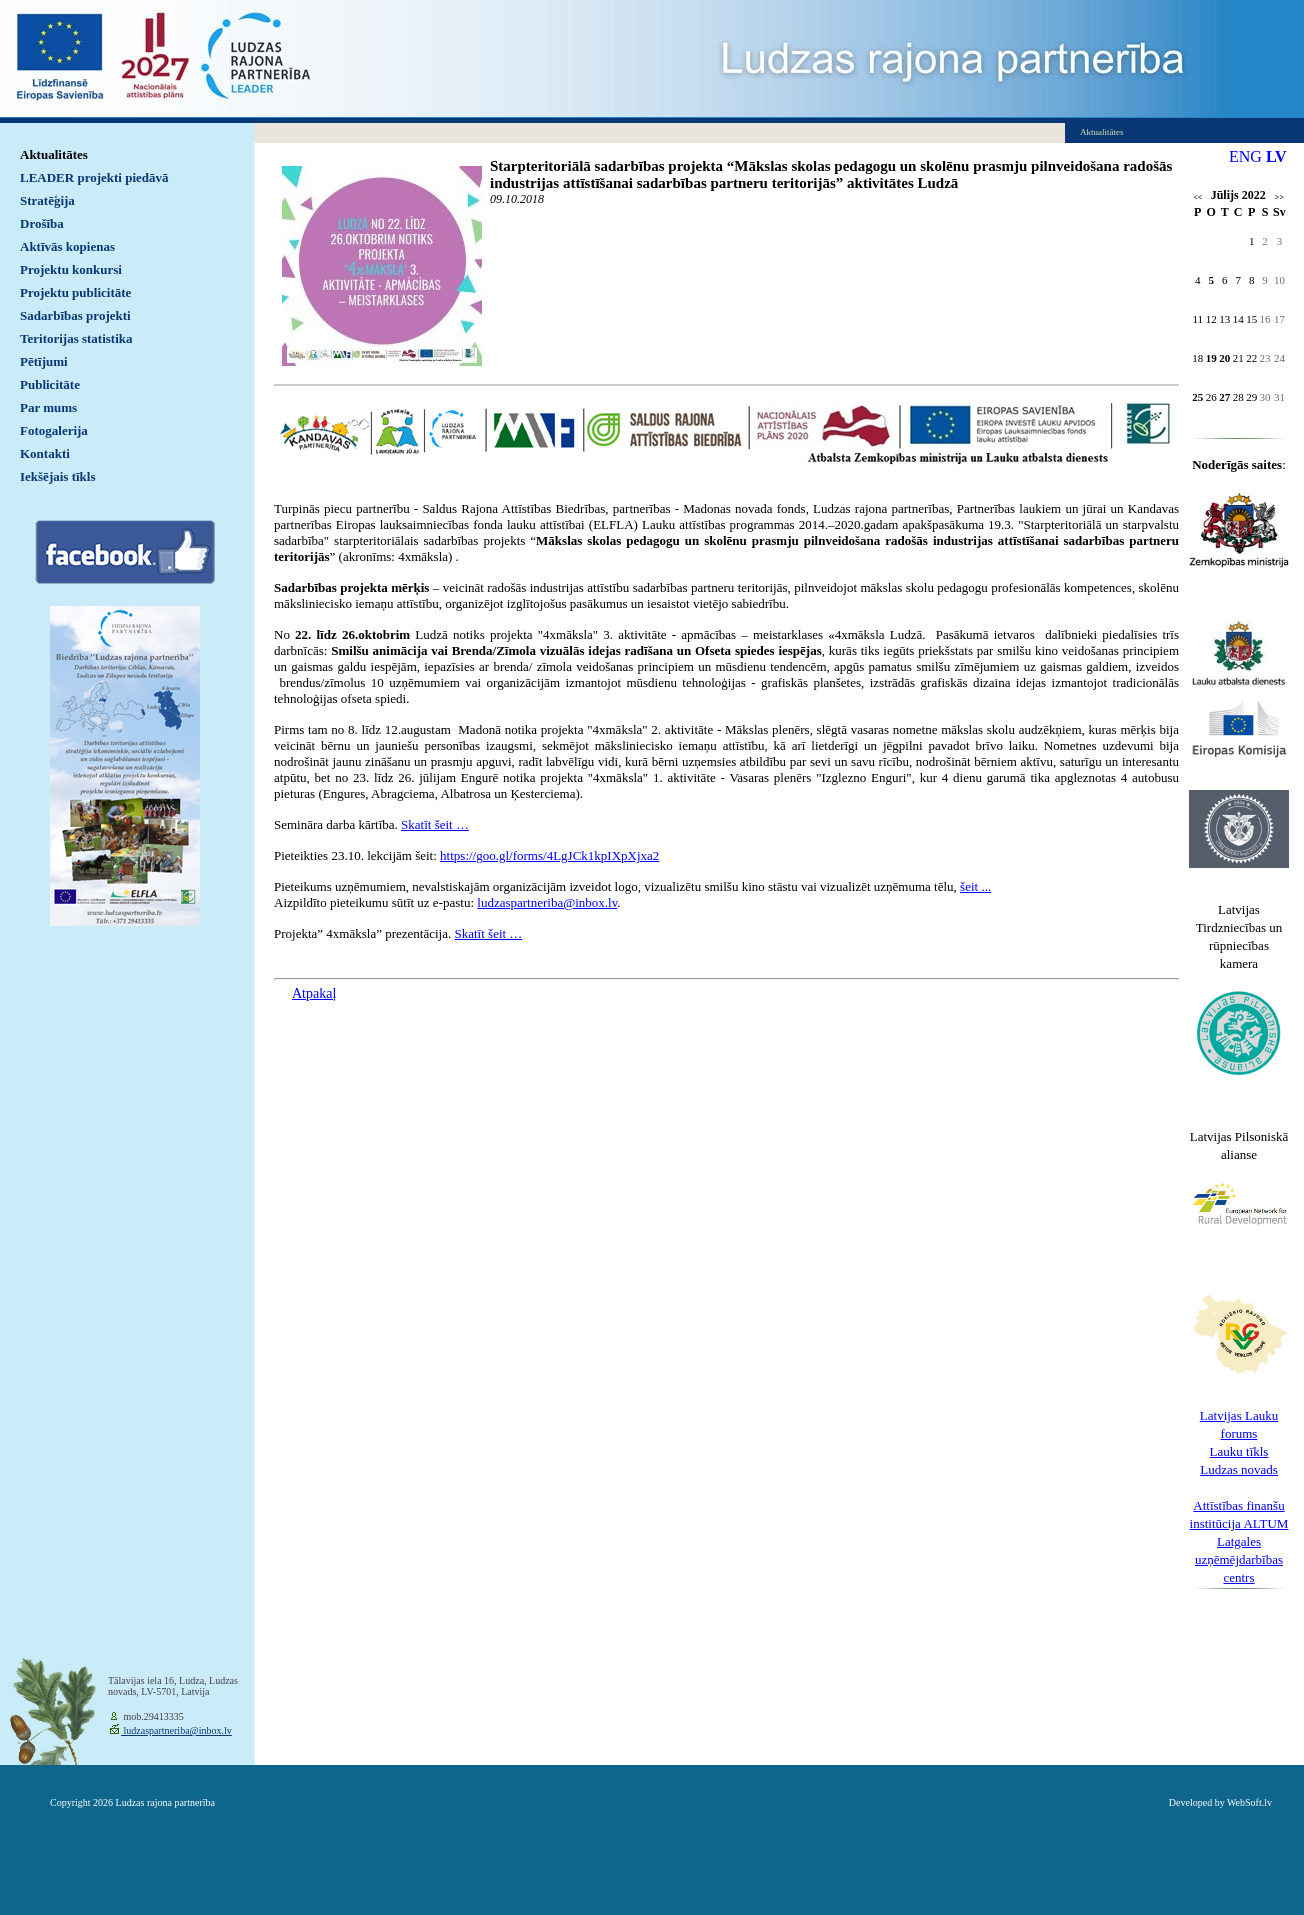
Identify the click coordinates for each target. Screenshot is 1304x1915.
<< (1197, 197)
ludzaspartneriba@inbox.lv (176, 1730)
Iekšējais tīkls (57, 476)
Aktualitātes (54, 154)
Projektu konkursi (71, 269)
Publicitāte (50, 384)
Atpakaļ (314, 993)
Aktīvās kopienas (67, 246)
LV (1276, 156)
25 (1197, 397)
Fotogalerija (54, 430)
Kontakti (45, 453)
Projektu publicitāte (75, 292)
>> (1279, 197)
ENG (1245, 156)
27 (1224, 397)
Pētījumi (44, 361)
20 (1224, 358)
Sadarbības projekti (75, 315)
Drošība (42, 223)
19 (1211, 358)
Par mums (48, 407)
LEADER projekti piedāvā (94, 177)
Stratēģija (47, 200)
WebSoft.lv (1249, 1802)
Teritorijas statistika (76, 338)
